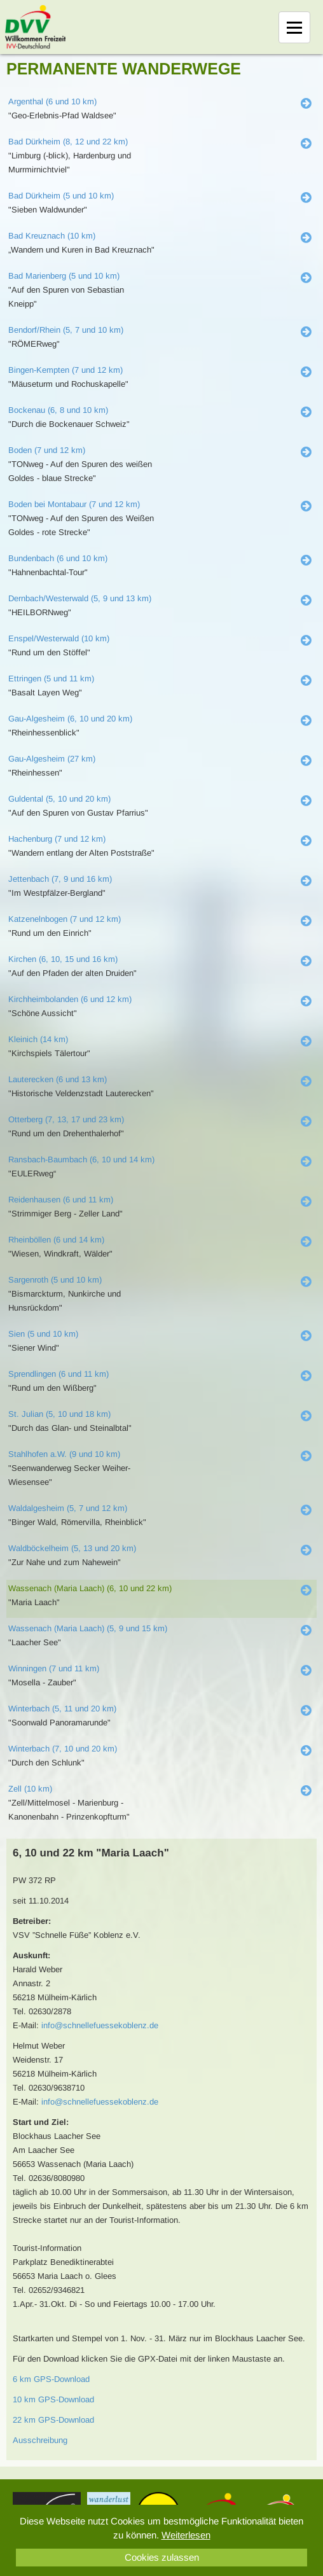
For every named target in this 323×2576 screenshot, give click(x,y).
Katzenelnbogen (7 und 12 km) (64, 919)
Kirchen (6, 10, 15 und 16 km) (63, 959)
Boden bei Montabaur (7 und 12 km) (74, 504)
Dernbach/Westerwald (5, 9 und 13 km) (79, 598)
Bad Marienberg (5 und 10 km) (64, 276)
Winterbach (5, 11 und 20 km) (62, 1708)
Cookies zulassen (162, 2557)
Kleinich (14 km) (38, 1039)
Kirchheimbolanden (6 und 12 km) (70, 999)
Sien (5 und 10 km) (43, 1334)
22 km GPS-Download (53, 2420)
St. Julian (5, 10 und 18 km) (59, 1414)
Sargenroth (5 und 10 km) (55, 1280)
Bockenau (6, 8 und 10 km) (58, 410)
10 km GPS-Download (53, 2399)
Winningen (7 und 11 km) (53, 1668)
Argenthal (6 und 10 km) (52, 101)
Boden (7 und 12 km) (46, 450)
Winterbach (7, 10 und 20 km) (62, 1748)
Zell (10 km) (30, 1788)
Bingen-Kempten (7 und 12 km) (65, 370)
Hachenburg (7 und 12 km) (57, 839)
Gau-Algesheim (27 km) (51, 758)
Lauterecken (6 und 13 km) (57, 1079)
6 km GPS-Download (51, 2379)
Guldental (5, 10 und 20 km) (59, 799)
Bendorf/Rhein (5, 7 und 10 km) (65, 330)
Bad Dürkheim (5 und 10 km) (61, 195)
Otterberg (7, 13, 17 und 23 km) (66, 1119)
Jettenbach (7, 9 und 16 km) (60, 879)
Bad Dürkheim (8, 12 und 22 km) (68, 141)
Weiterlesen (186, 2535)
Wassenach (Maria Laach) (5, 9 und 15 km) (87, 1628)
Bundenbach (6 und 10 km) (57, 558)
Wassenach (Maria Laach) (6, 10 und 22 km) (90, 1588)
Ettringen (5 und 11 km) (51, 678)
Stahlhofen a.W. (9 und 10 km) (64, 1454)
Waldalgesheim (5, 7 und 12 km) (67, 1508)
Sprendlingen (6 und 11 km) (58, 1374)
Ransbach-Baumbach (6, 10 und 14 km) (81, 1159)
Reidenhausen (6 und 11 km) (60, 1199)
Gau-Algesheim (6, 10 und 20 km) (70, 718)
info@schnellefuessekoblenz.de (99, 2025)
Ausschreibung (40, 2440)
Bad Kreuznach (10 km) (51, 235)
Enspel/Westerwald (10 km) (58, 638)
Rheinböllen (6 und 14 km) (56, 1239)
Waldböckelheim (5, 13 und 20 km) (72, 1548)
